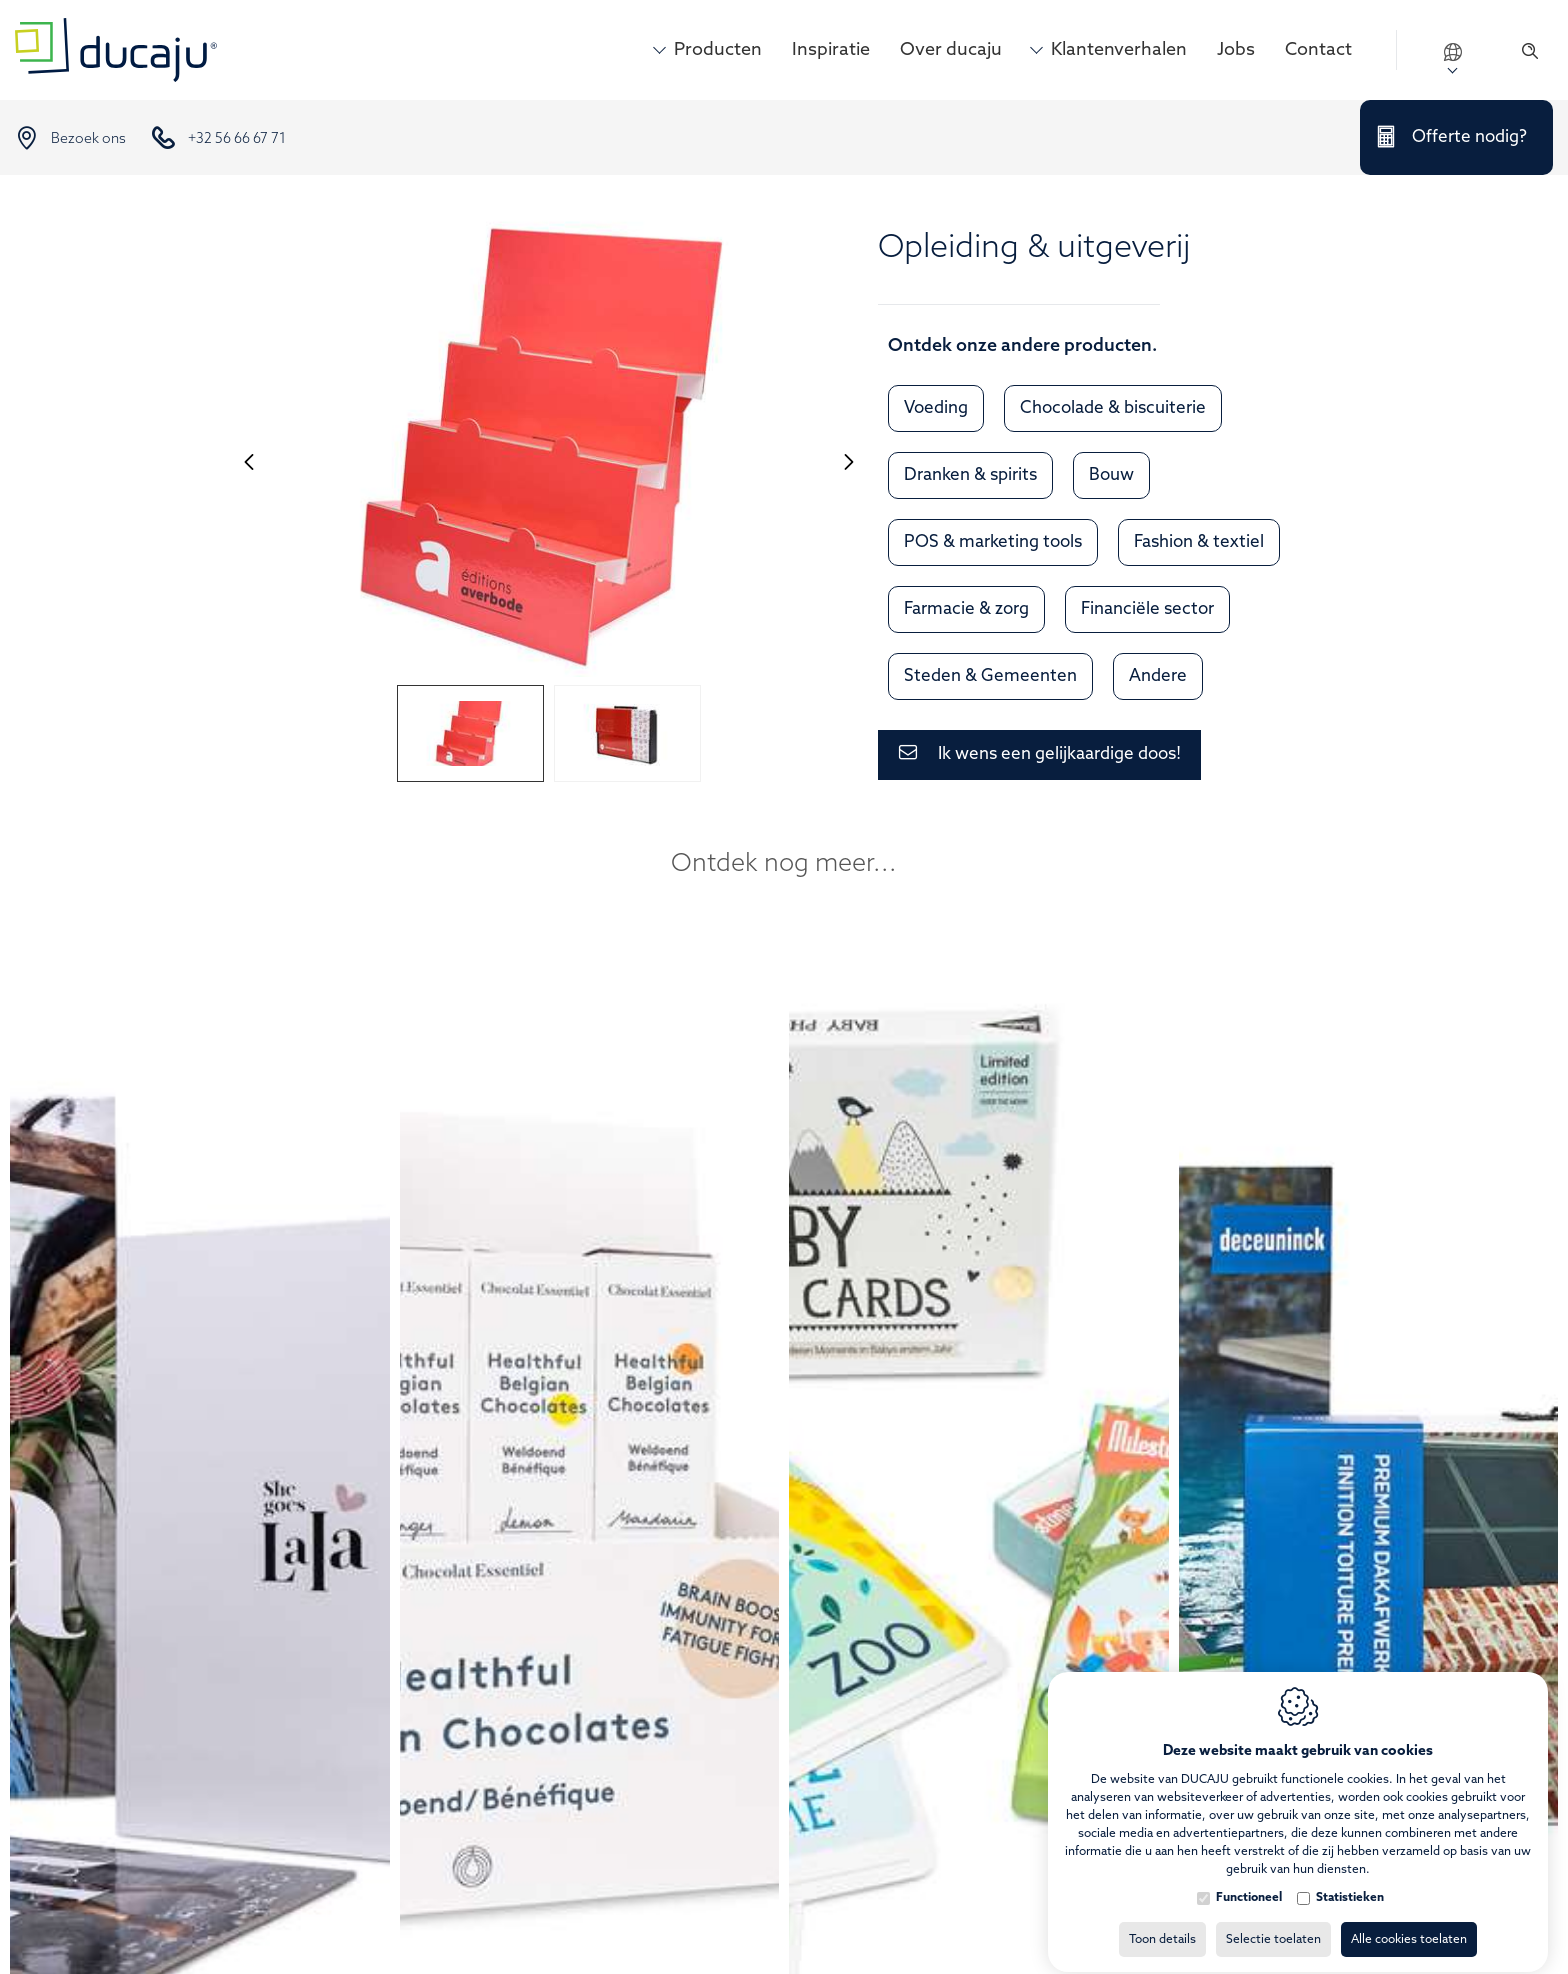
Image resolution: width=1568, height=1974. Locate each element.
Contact (1318, 50)
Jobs (1236, 50)
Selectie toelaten (1273, 1922)
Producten (718, 50)
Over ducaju (951, 50)
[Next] (849, 461)
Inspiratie (831, 50)
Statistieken (1350, 1880)
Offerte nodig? (1469, 137)
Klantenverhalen (1119, 50)
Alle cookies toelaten (1409, 1922)
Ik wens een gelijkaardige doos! (1059, 754)
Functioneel (1249, 1880)
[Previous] (249, 461)
